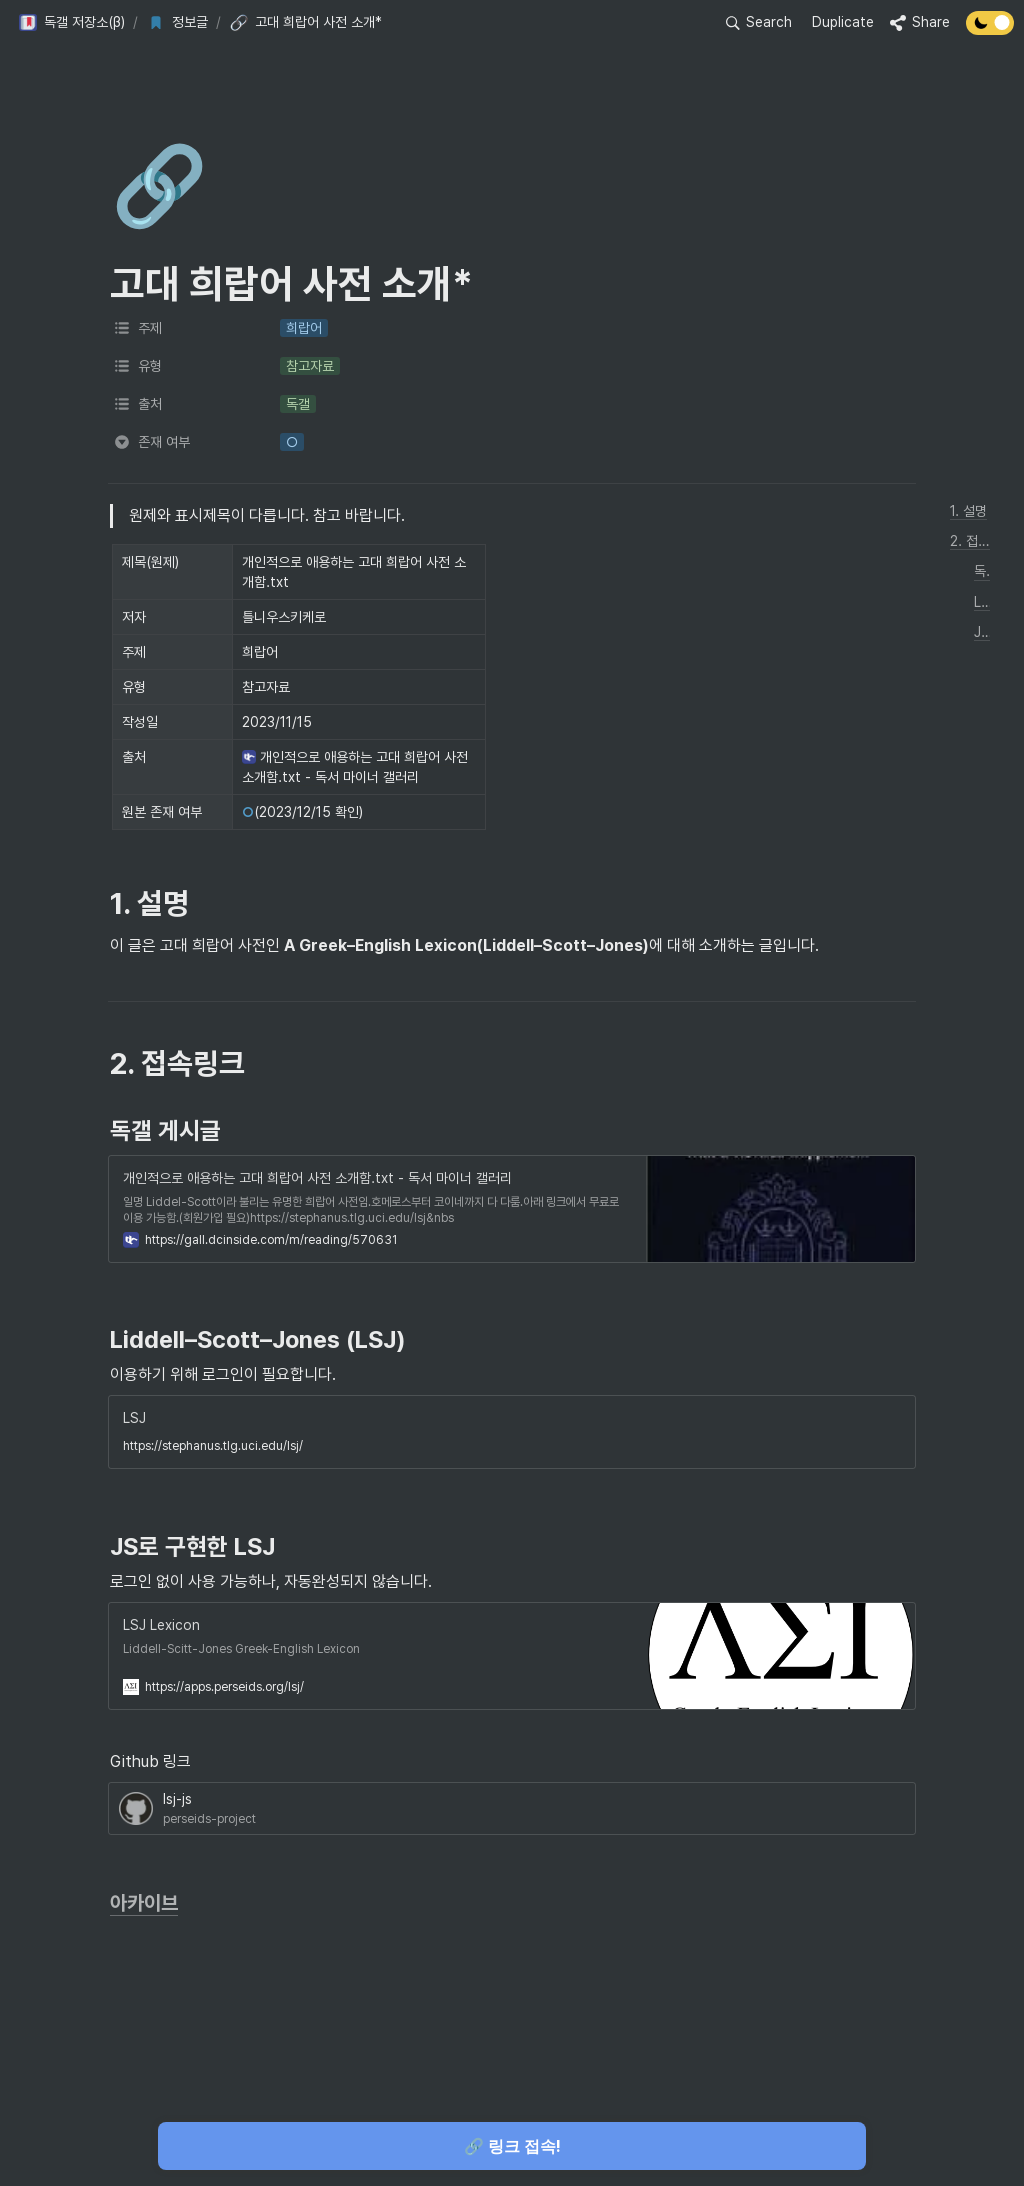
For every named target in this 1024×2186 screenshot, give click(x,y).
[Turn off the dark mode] (990, 29)
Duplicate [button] (843, 22)
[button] (71, 23)
